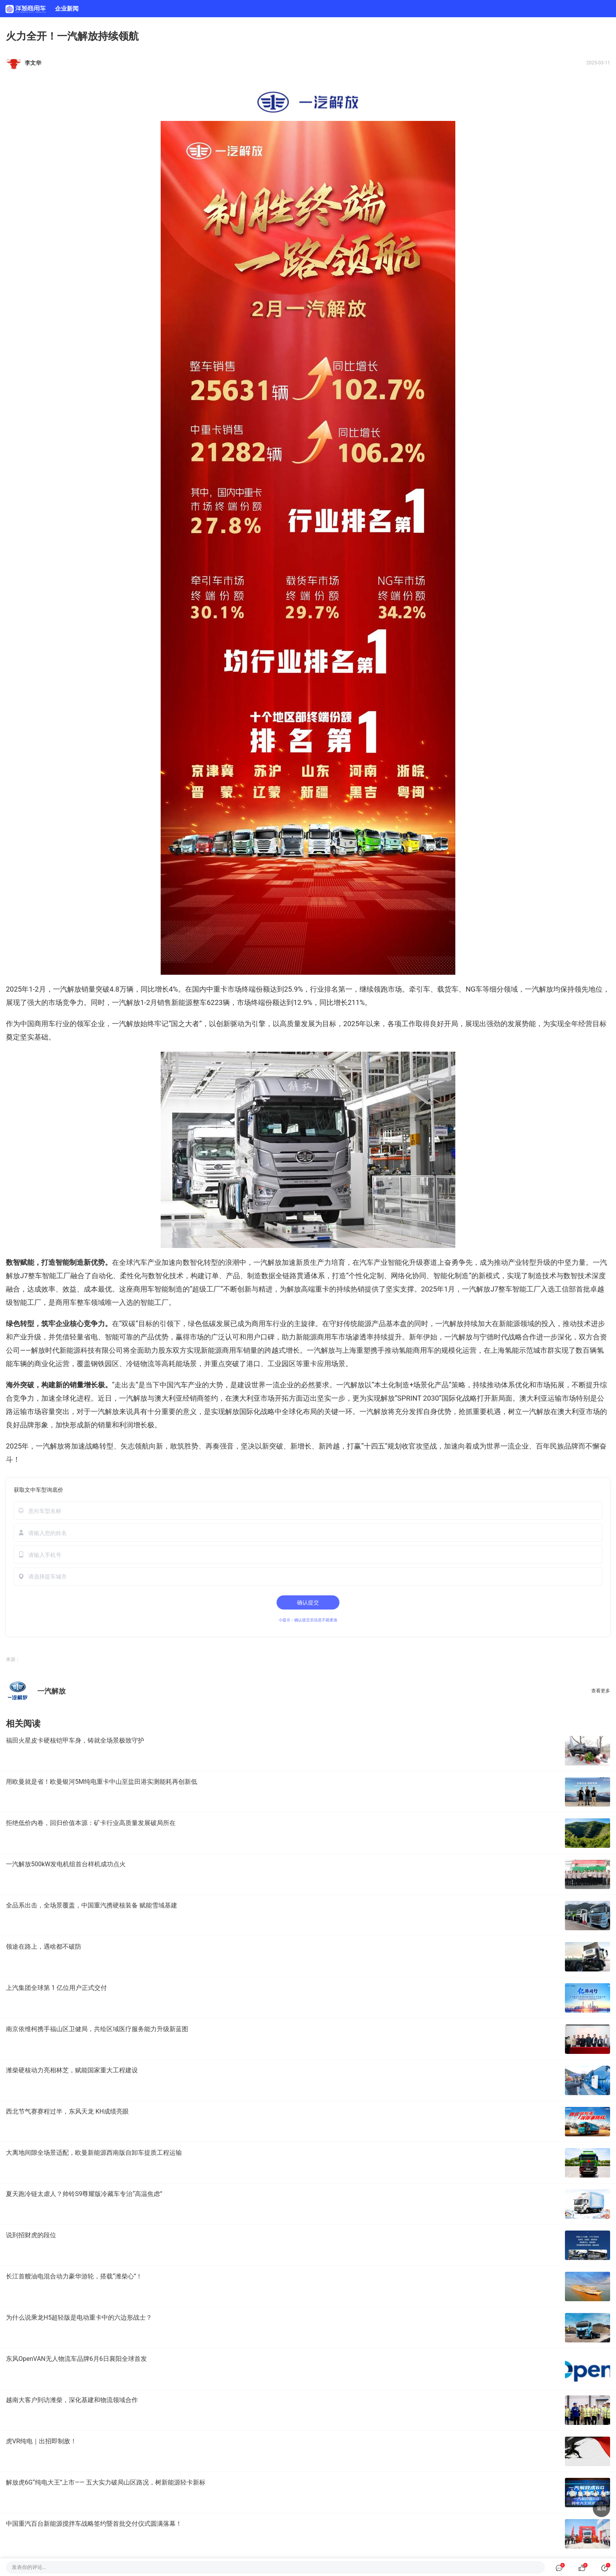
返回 (601, 2508)
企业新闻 (67, 8)
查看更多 (600, 1691)
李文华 (33, 63)
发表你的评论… (29, 2567)
